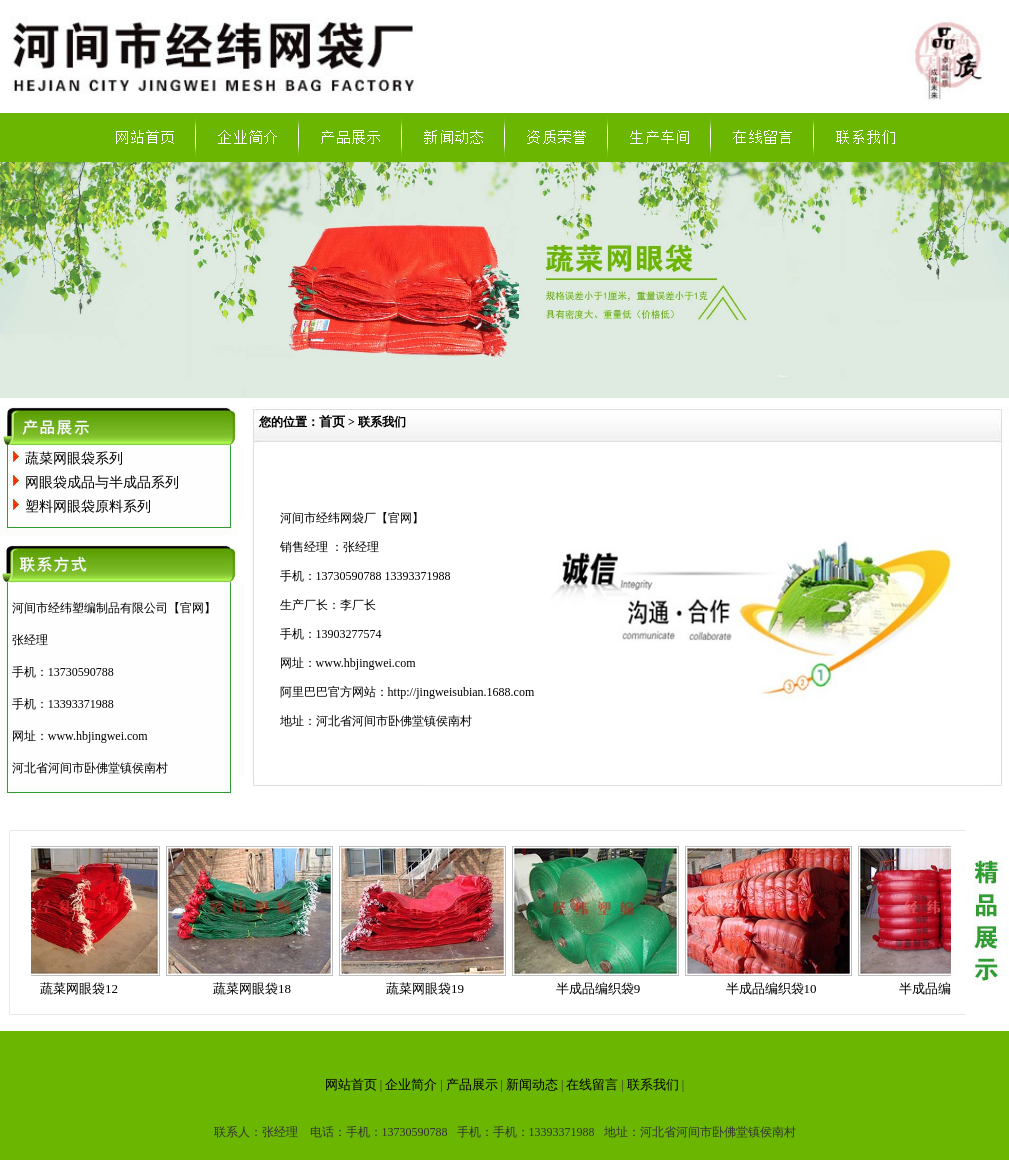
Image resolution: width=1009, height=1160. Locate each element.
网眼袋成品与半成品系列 (102, 482)
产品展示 (472, 1084)
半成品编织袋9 (602, 988)
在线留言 (592, 1084)
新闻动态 (532, 1084)
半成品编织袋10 (775, 988)
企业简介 (411, 1084)
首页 (332, 421)
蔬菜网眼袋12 (83, 988)
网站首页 (351, 1084)
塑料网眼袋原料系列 (88, 506)
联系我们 (653, 1084)
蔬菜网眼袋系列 (74, 458)
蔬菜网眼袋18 (256, 988)
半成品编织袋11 (948, 988)
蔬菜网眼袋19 (429, 988)
